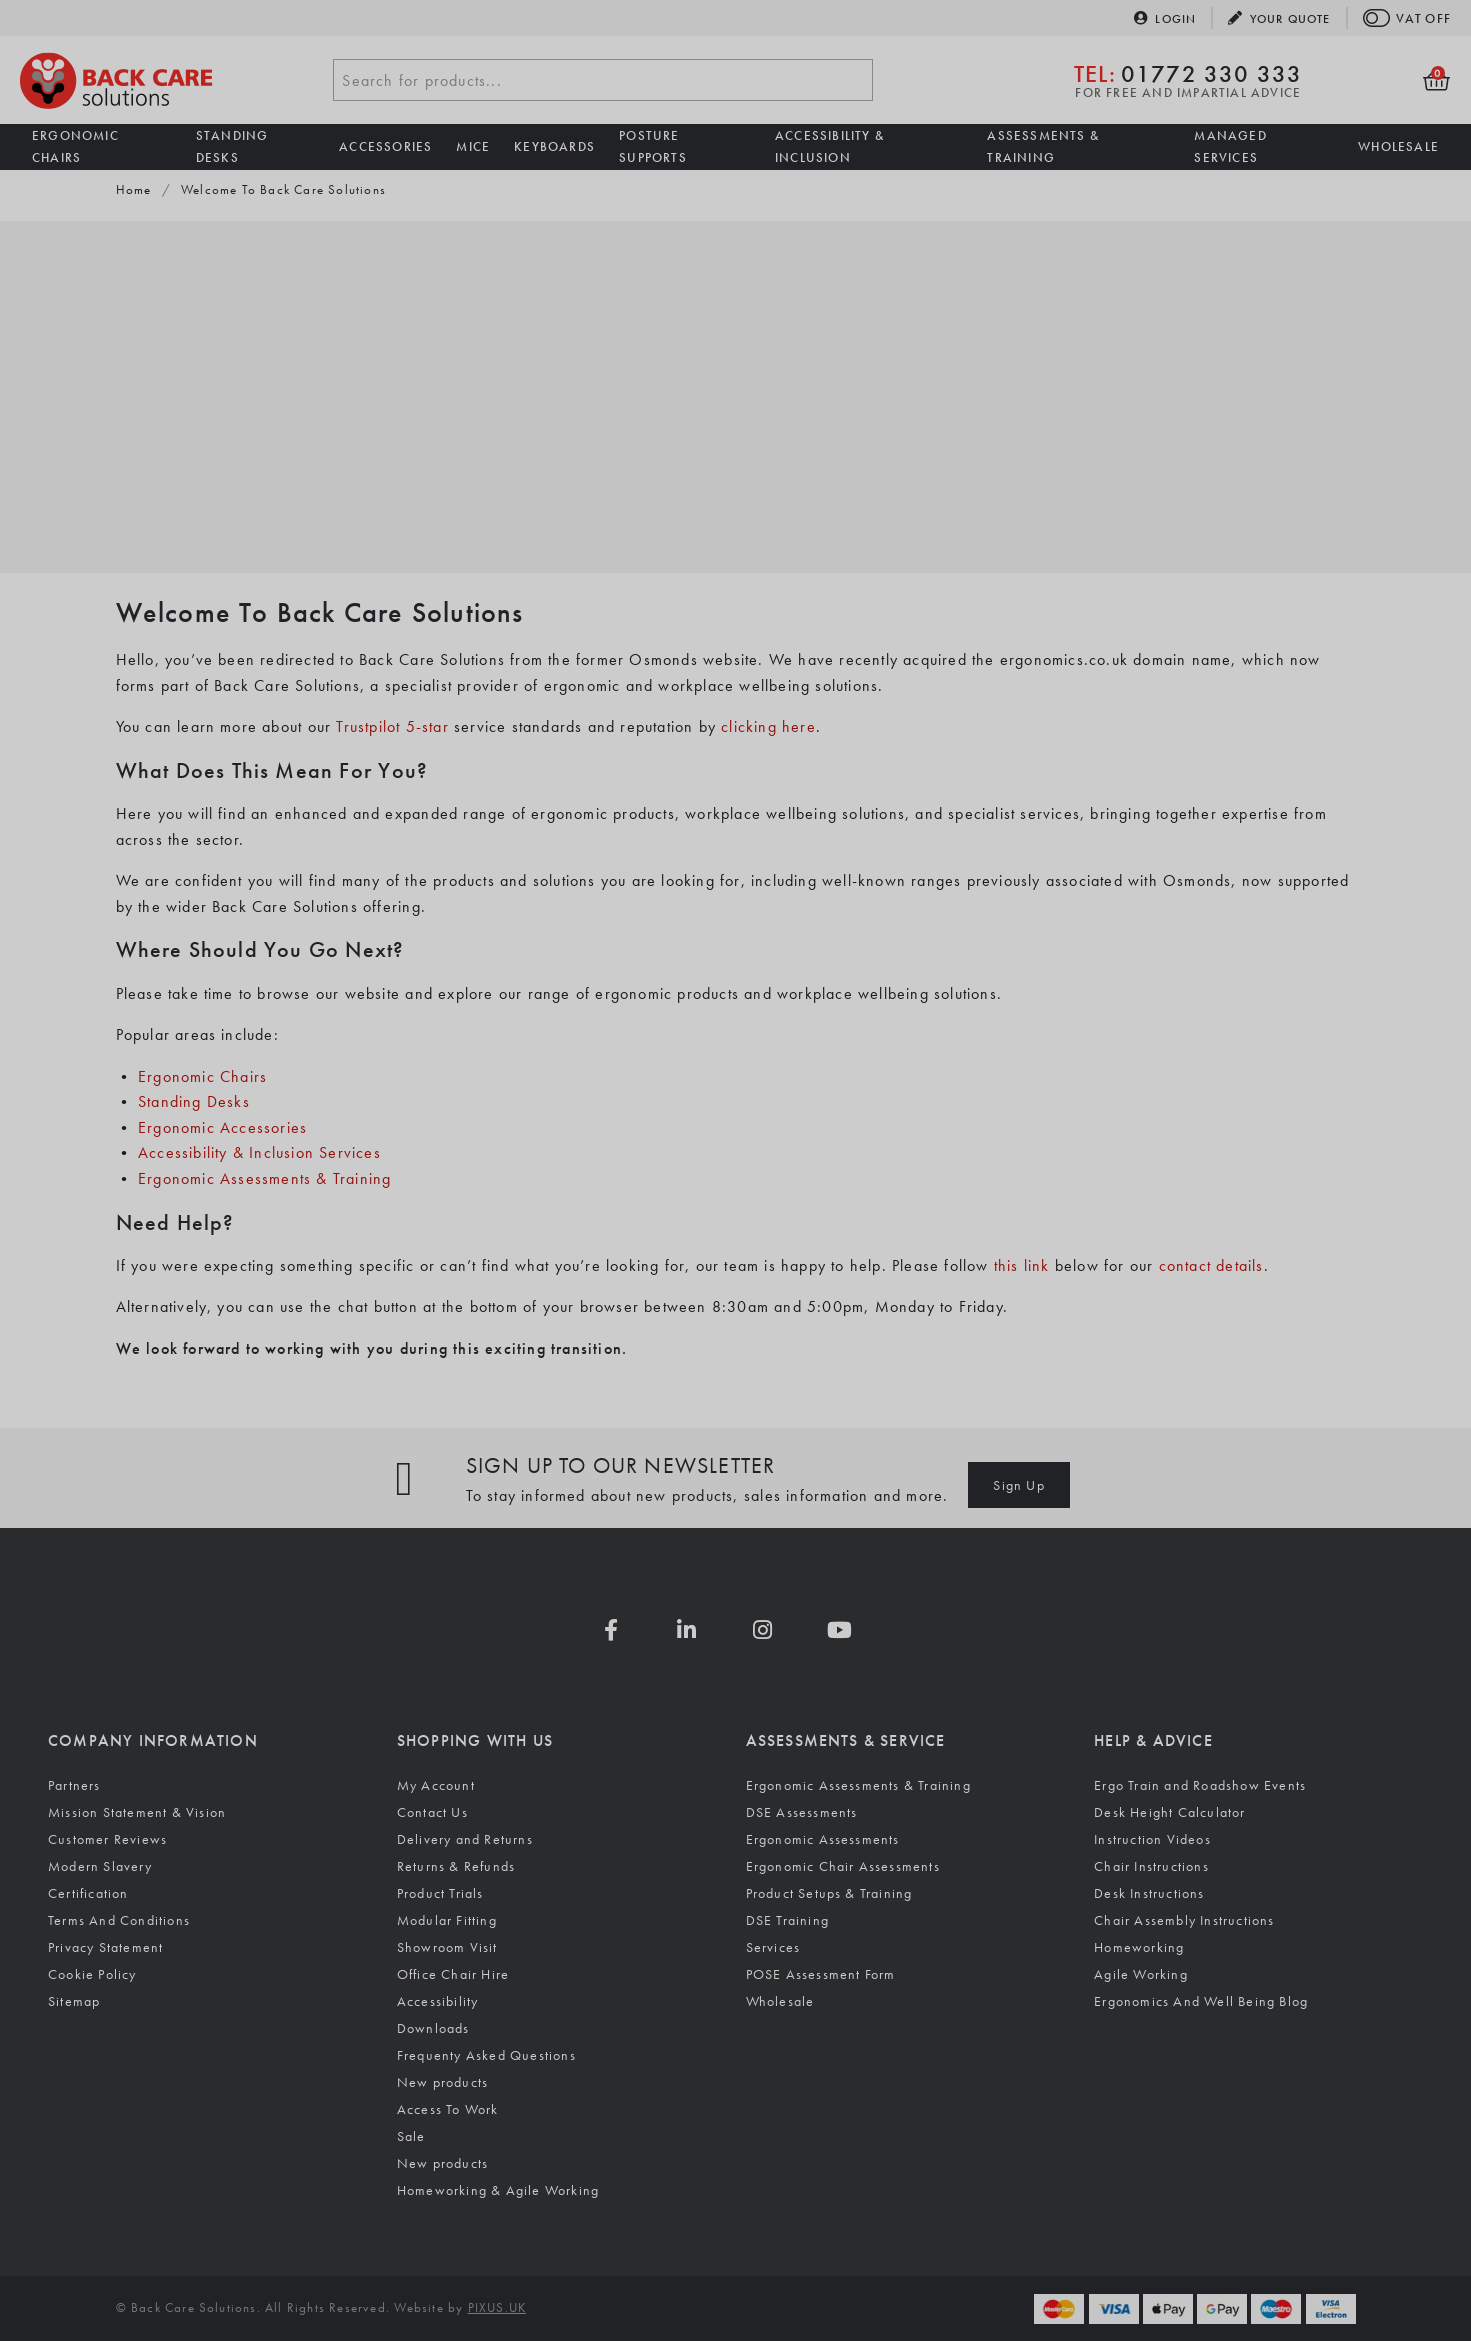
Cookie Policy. (106, 2208)
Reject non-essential (271, 2268)
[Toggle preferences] (432, 2269)
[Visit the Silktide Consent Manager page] (560, 2269)
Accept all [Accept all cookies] (104, 2268)
